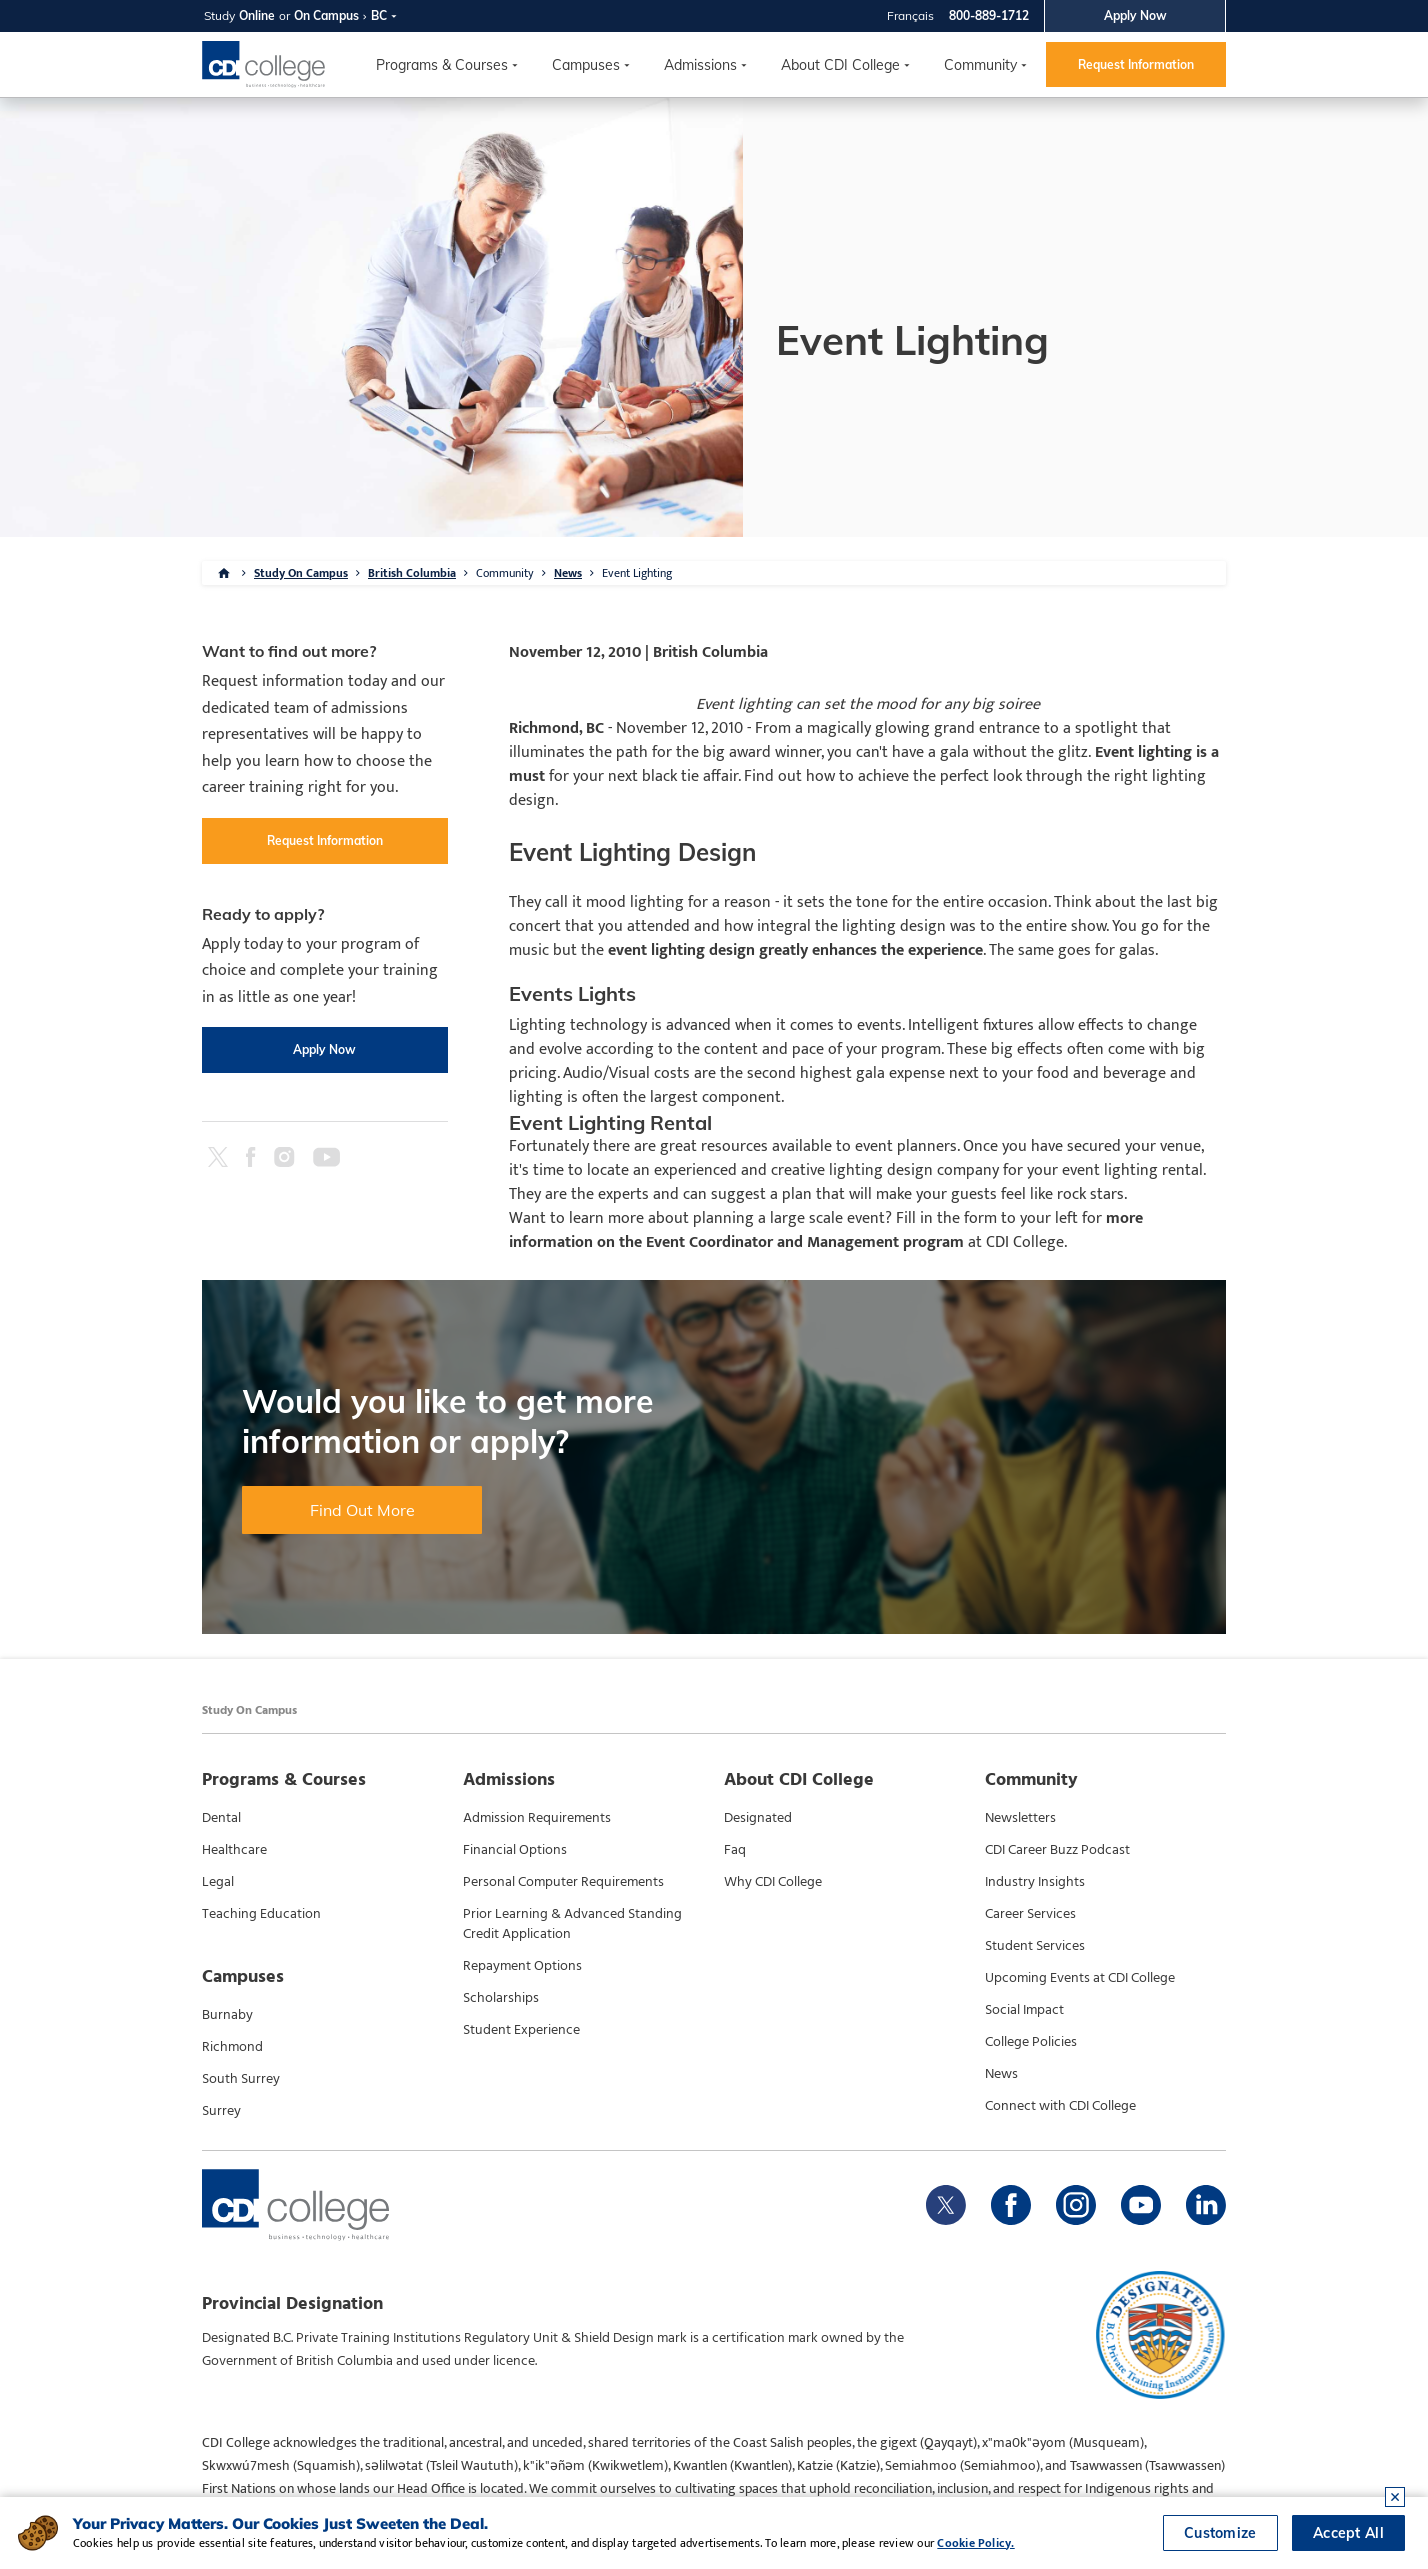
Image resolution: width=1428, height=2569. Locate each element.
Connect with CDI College (1060, 2106)
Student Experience (521, 2030)
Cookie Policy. (975, 2543)
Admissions (700, 65)
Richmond (232, 2047)
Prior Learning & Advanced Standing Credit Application (572, 1924)
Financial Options (515, 1850)
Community (980, 65)
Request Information (1136, 64)
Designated (758, 1818)
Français (910, 15)
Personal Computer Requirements (563, 1882)
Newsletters (1020, 1818)
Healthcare (234, 1850)
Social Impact (1024, 2010)
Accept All (1348, 2533)
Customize (1220, 2533)
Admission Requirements (537, 1818)
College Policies (1031, 2042)
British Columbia (412, 573)
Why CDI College (773, 1882)
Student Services (1035, 1946)
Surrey (221, 2111)
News (568, 573)
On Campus (326, 15)
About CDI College (840, 65)
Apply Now (1135, 15)
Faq (735, 1850)
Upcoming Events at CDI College (1080, 1978)
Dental (221, 1818)
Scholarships (501, 1998)
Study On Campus (301, 573)
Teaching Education (261, 1914)
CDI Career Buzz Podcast (1057, 1850)
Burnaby (227, 2015)
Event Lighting (637, 573)
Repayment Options (522, 1966)
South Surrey (241, 2079)
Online (257, 15)
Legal (218, 1882)
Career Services (1030, 1914)
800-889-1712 (989, 15)
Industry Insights (1035, 1882)
